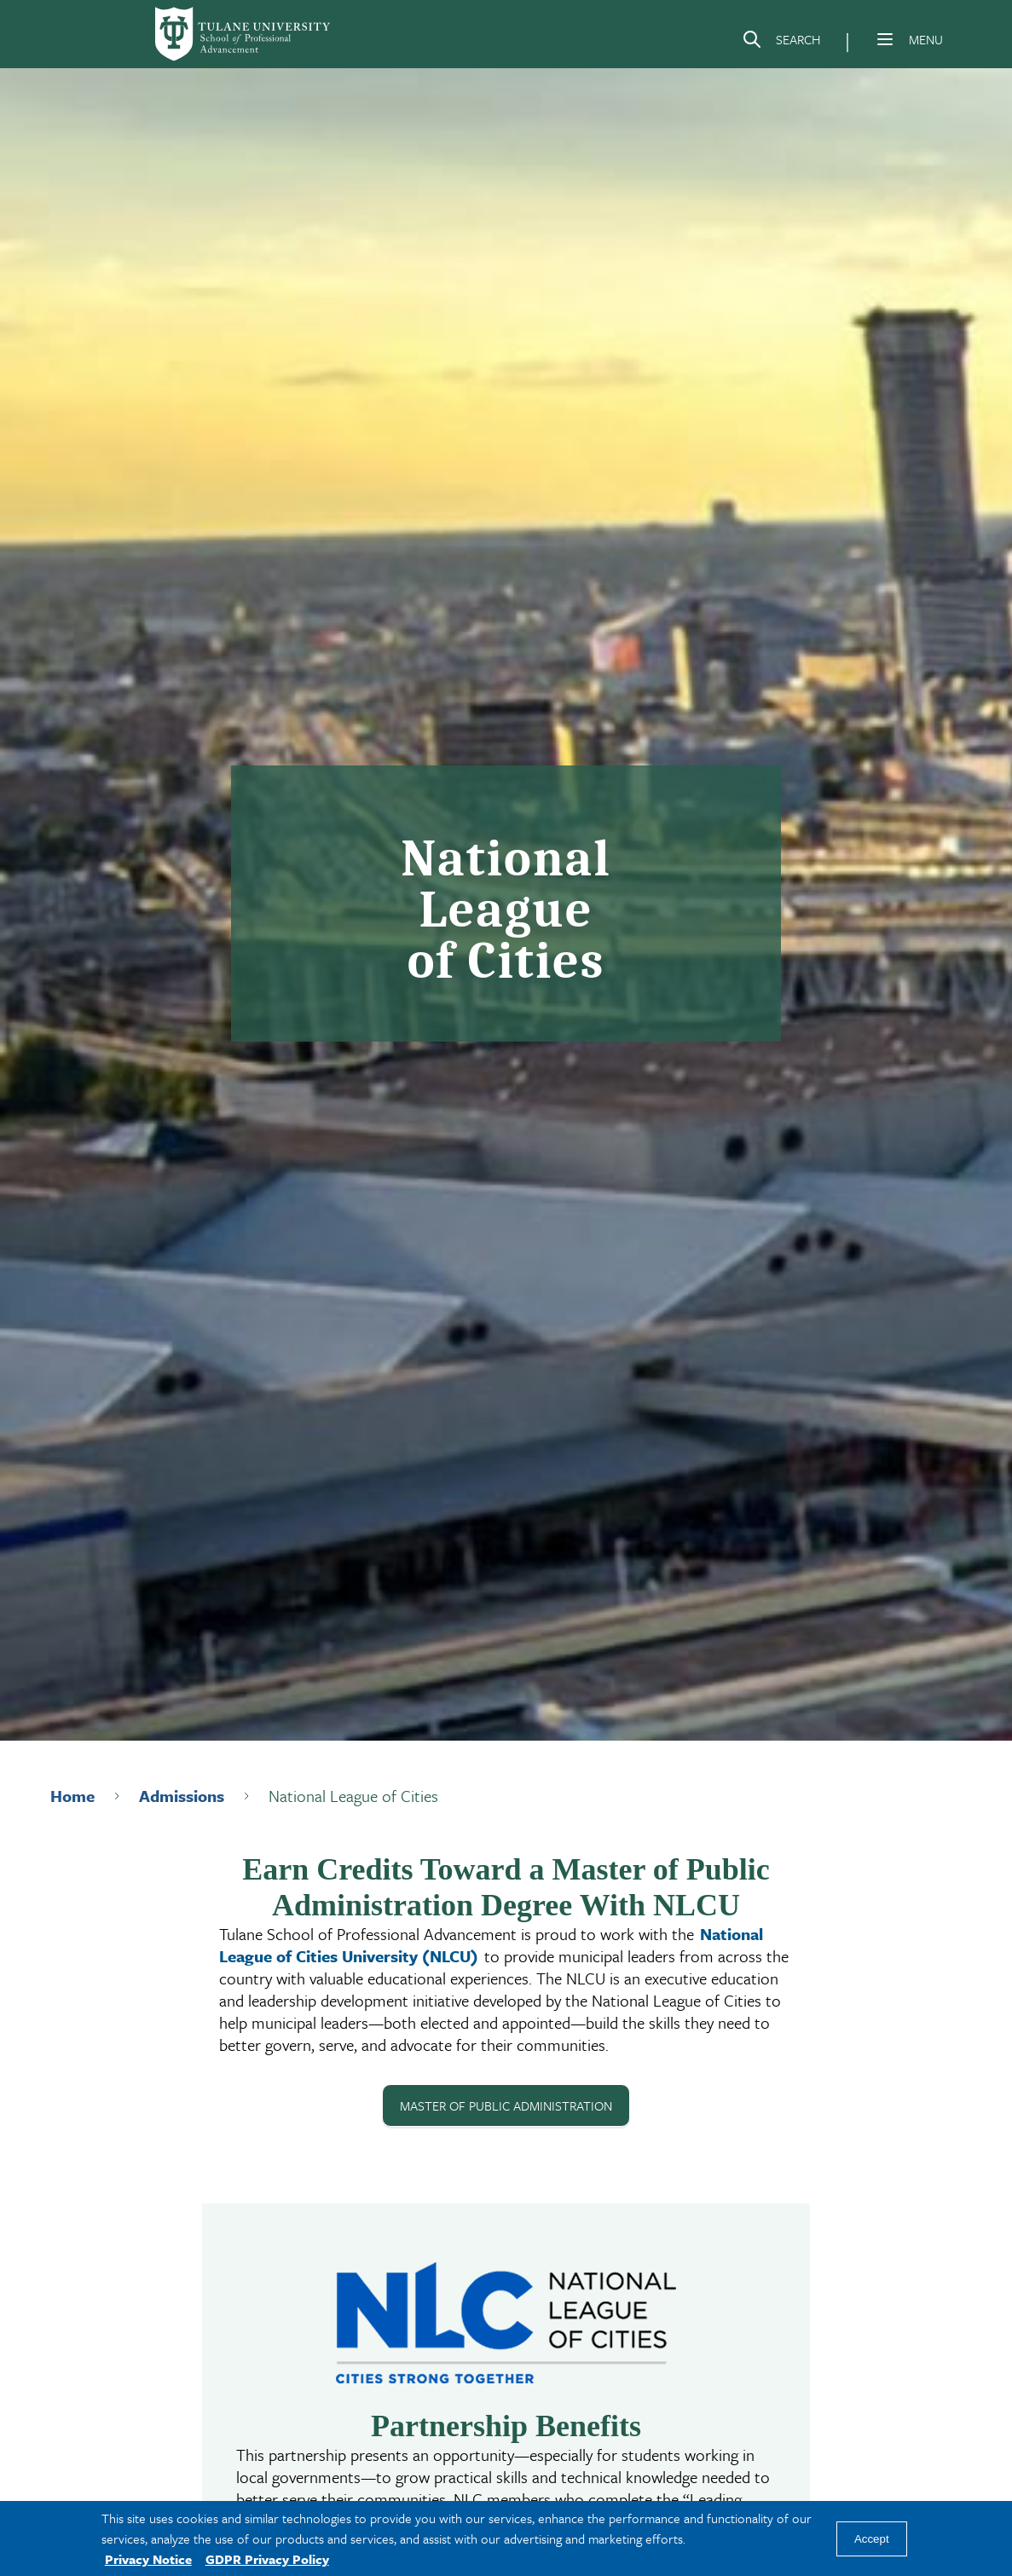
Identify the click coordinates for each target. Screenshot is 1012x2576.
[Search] (781, 42)
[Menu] (885, 39)
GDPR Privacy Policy (267, 2559)
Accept (871, 2539)
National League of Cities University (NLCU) (491, 1944)
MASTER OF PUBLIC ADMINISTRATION (506, 2105)
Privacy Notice (148, 2559)
